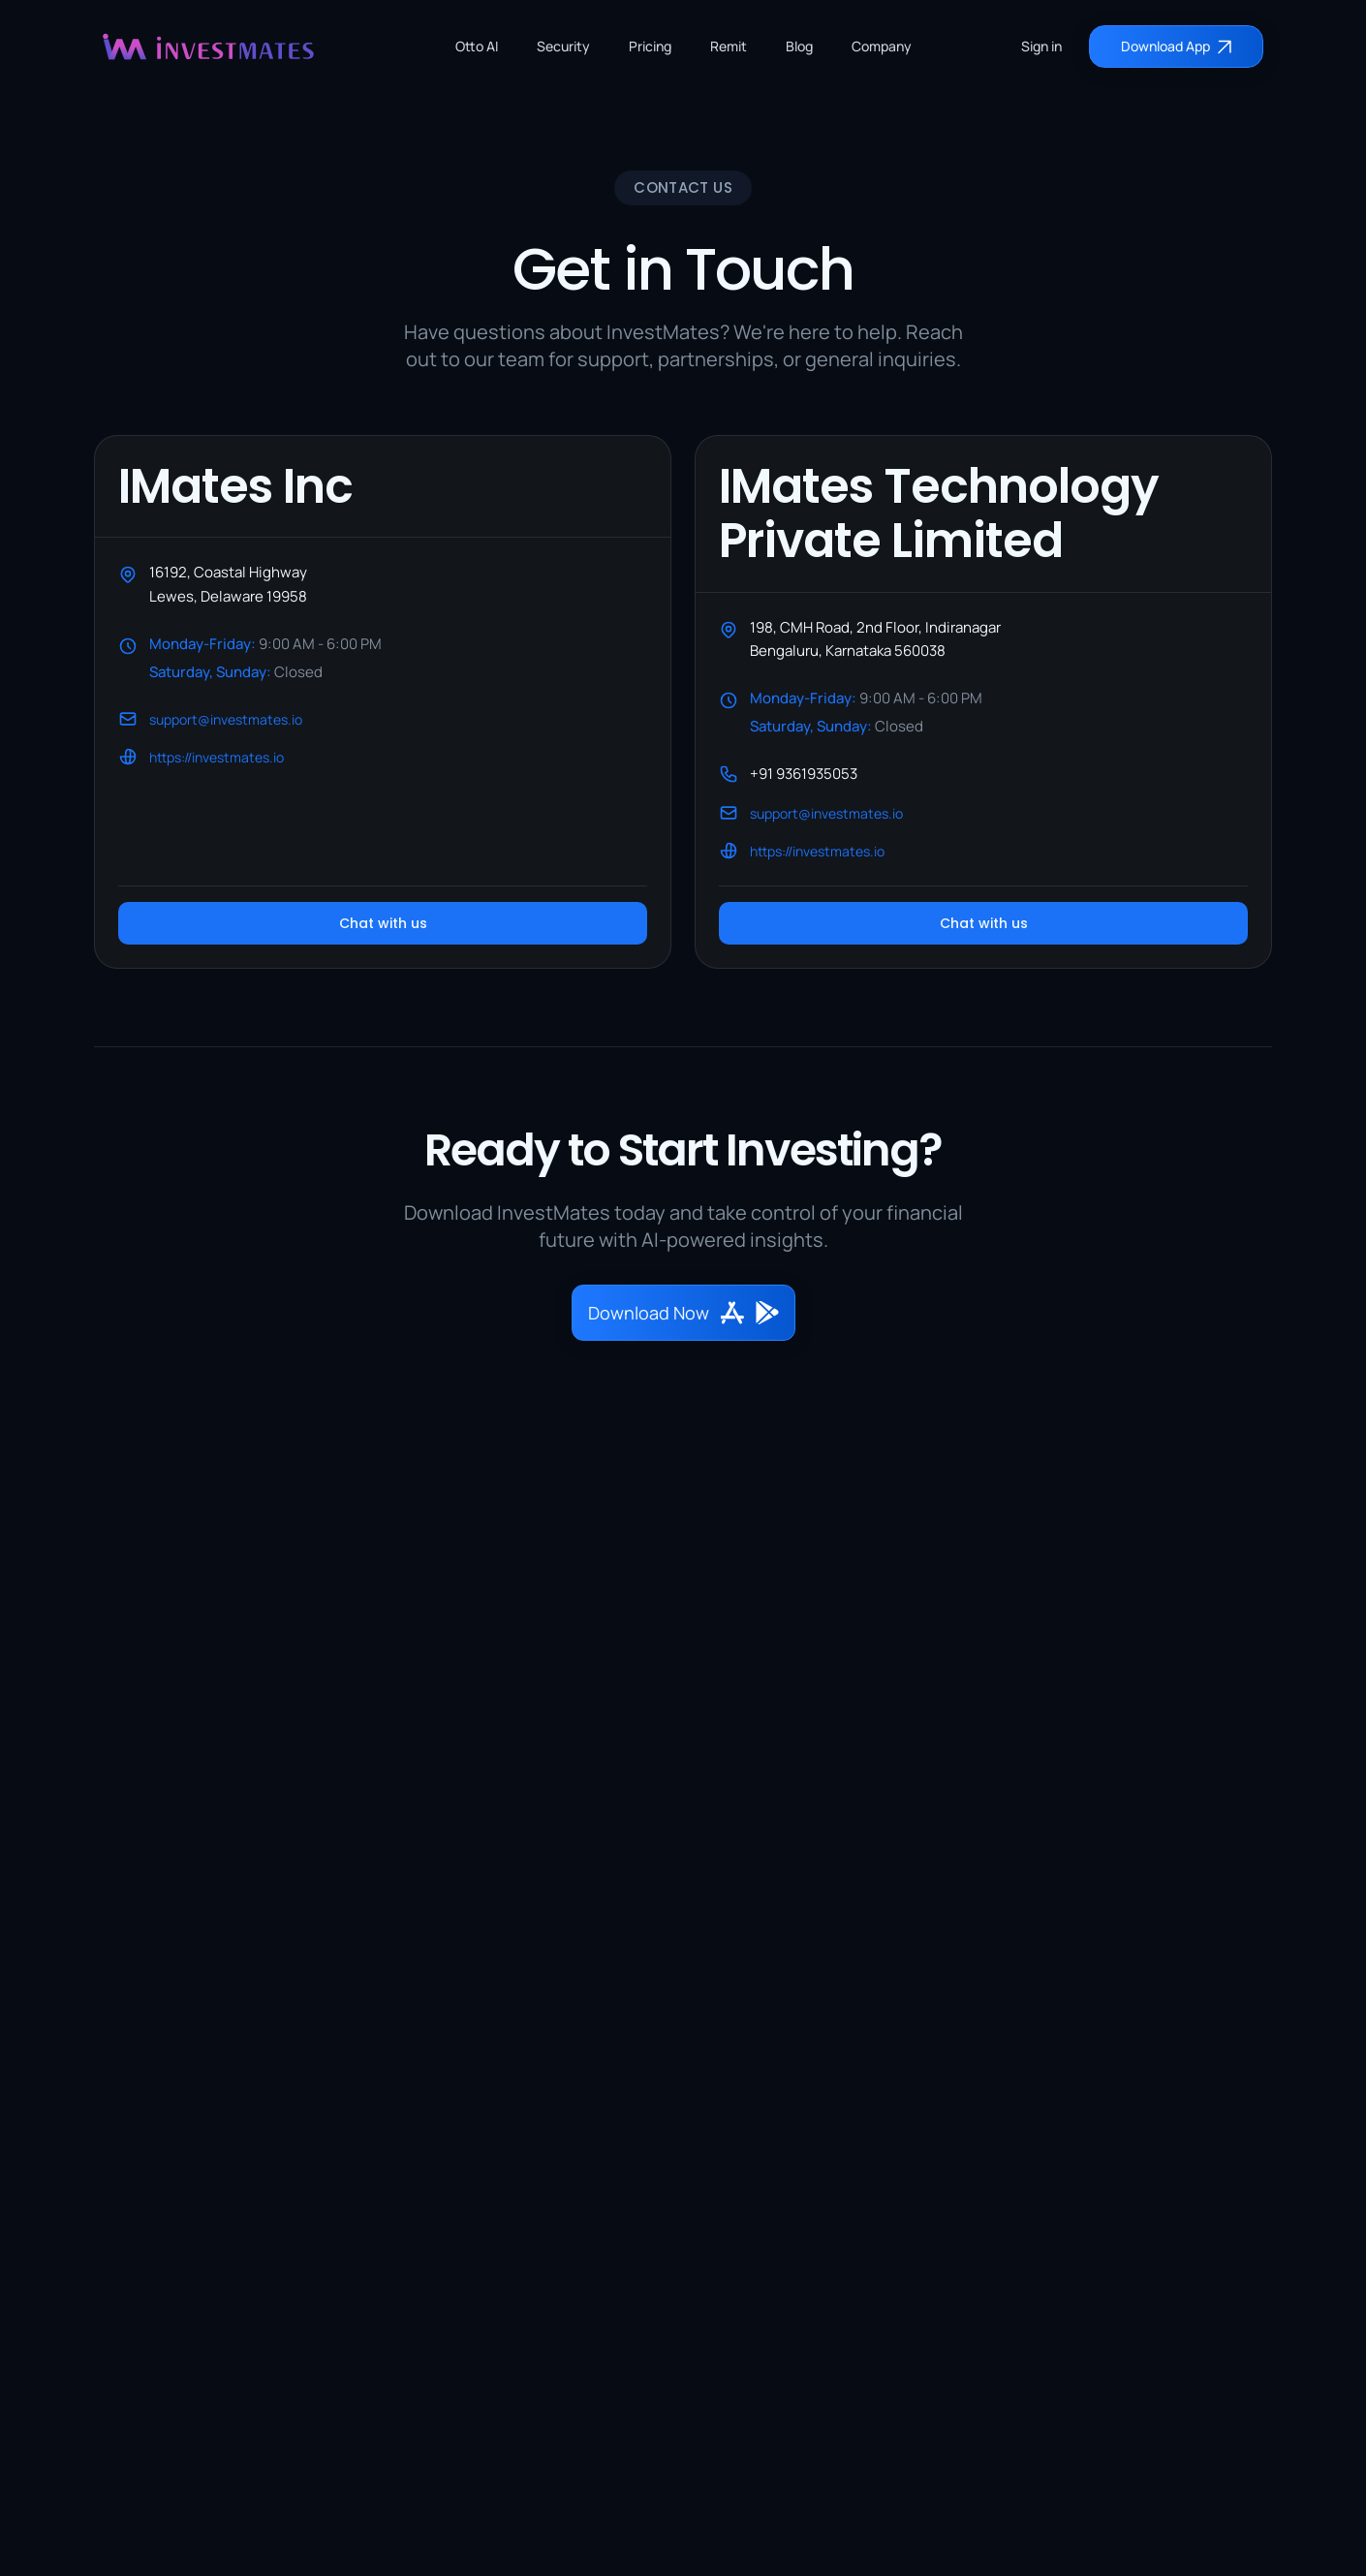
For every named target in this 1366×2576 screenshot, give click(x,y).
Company (882, 46)
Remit (728, 46)
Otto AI (476, 46)
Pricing (650, 46)
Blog (799, 46)
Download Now (683, 1312)
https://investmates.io (216, 757)
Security (563, 46)
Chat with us (383, 923)
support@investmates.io (225, 719)
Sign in (1041, 46)
